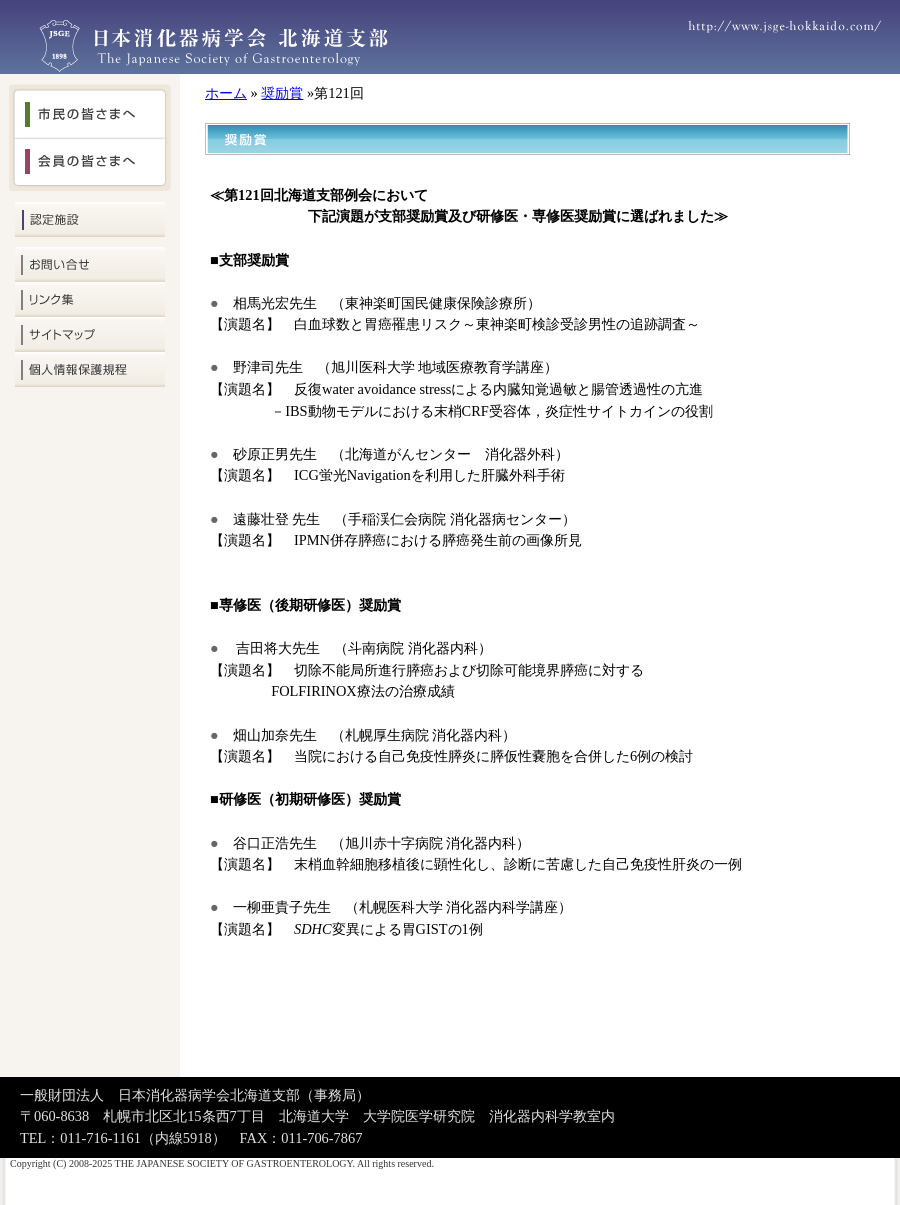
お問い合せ (90, 264)
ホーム (226, 93)
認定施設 (90, 219)
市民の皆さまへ (90, 111)
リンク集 (90, 299)
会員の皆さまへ (90, 165)
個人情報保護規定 (90, 369)
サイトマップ (90, 334)
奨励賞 (282, 93)
